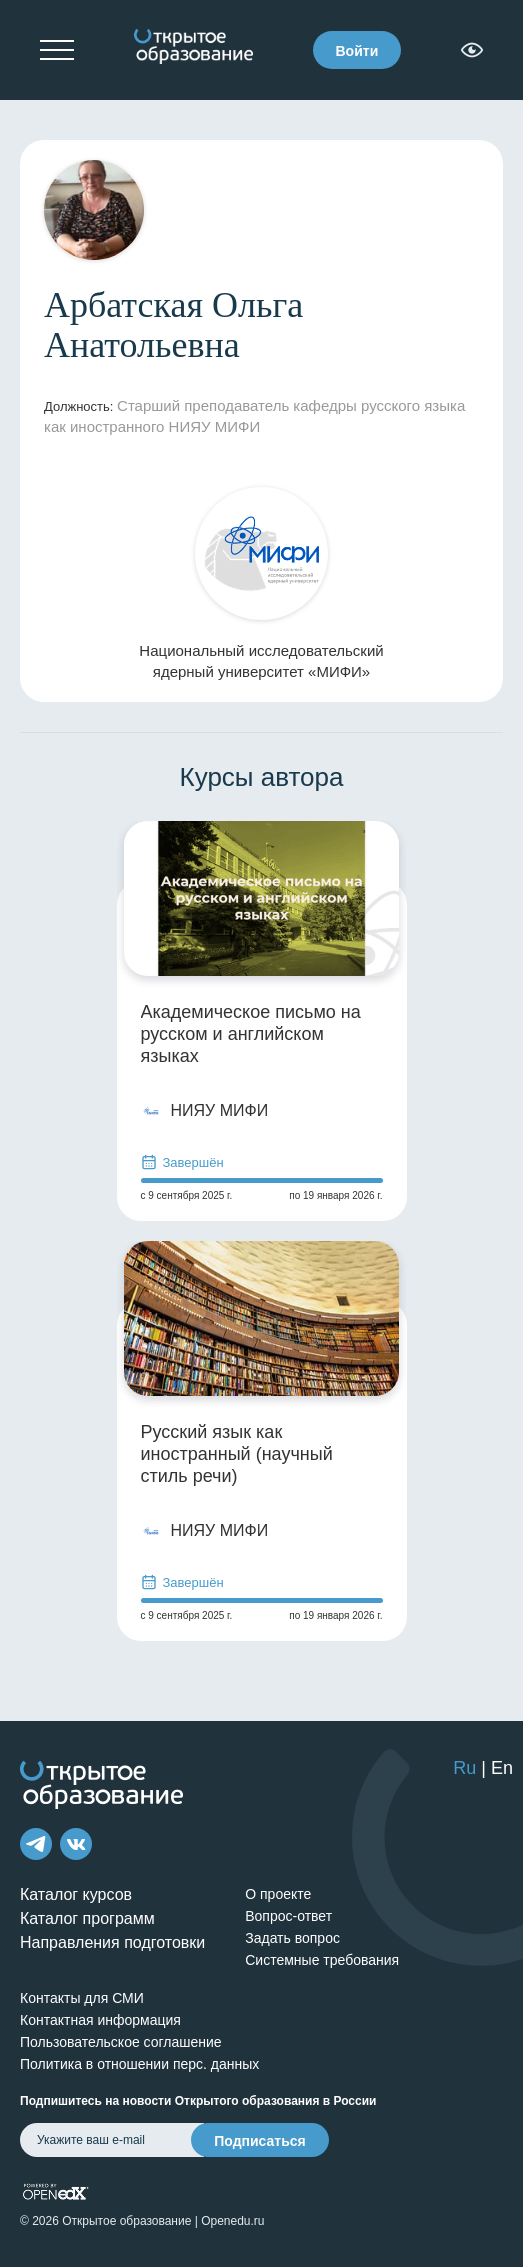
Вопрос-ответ (288, 1916)
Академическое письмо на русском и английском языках (251, 1034)
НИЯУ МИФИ (205, 1111)
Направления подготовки (112, 1942)
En (502, 1768)
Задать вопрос (292, 1938)
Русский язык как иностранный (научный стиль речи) (237, 1454)
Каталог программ (87, 1918)
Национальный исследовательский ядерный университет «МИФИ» (261, 583)
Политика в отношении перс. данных (139, 2064)
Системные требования (322, 1960)
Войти (357, 51)
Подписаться (260, 2141)
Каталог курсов (76, 1894)
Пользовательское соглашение (121, 2042)
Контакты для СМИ (82, 1998)
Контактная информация (100, 2020)
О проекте (278, 1894)
